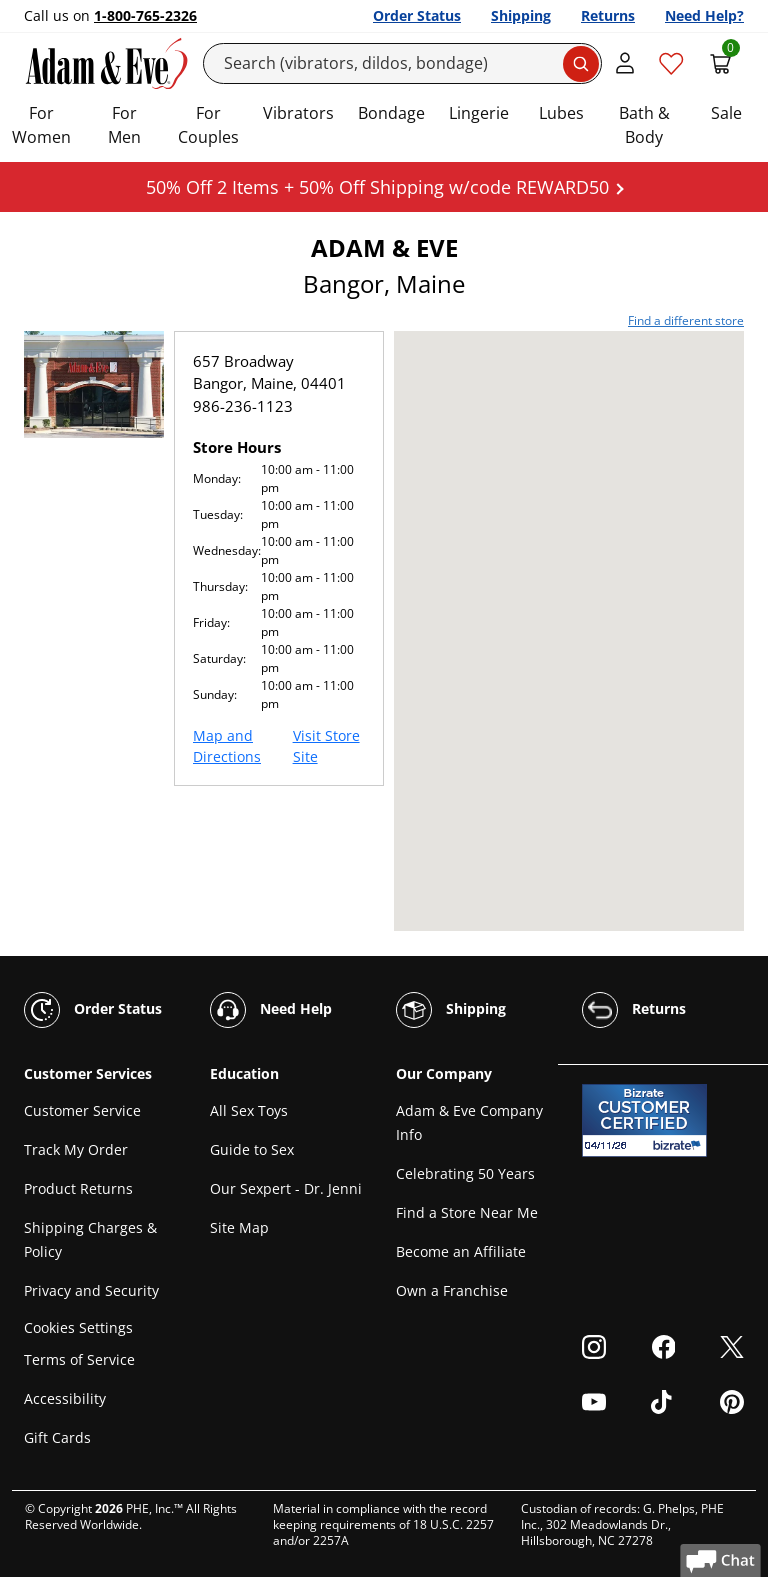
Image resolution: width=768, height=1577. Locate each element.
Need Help (271, 1010)
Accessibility (65, 1398)
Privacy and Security (91, 1290)
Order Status (417, 15)
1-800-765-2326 (145, 15)
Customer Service (82, 1110)
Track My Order (76, 1149)
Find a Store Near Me (467, 1212)
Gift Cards (57, 1437)
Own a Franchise (452, 1290)
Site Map (239, 1227)
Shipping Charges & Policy (90, 1239)
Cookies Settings (78, 1327)
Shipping (521, 15)
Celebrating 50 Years (465, 1173)
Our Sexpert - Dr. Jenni (286, 1188)
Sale (726, 113)
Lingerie (479, 113)
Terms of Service (79, 1359)
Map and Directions (227, 746)
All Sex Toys (249, 1110)
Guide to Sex (252, 1149)
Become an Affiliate (461, 1251)
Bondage (391, 113)
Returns (608, 15)
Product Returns (78, 1188)
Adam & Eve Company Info (469, 1122)
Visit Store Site (326, 746)
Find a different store (686, 320)
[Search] (403, 63)
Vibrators (298, 113)
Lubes (561, 113)
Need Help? (704, 15)
